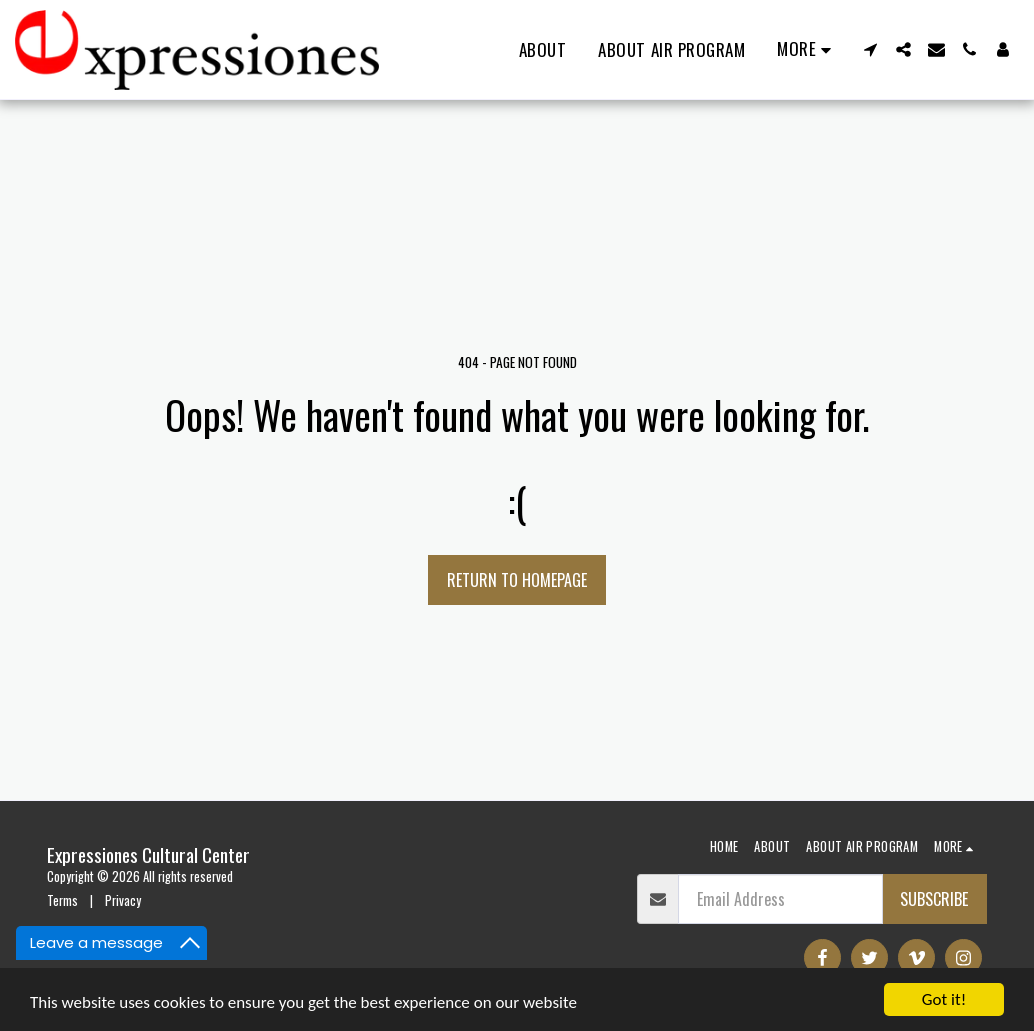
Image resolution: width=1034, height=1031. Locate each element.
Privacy (123, 900)
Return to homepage (517, 580)
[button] (870, 49)
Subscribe (934, 899)
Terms (62, 900)
